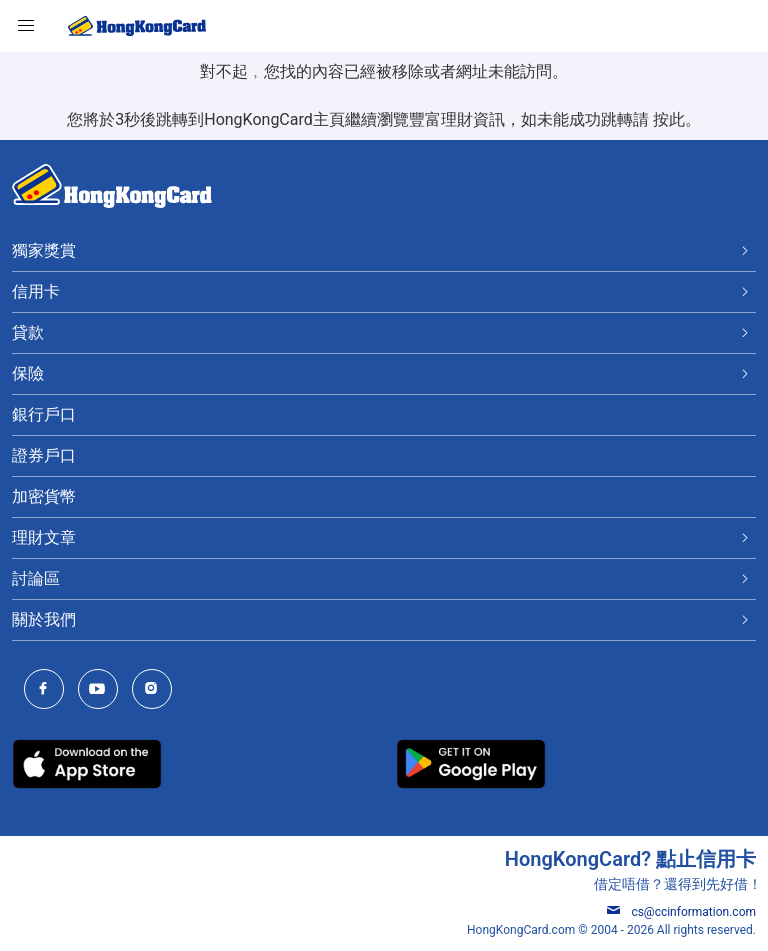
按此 (669, 119)
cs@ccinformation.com (681, 912)
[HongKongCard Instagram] (157, 690)
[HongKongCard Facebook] (49, 690)
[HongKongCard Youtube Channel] (103, 690)
